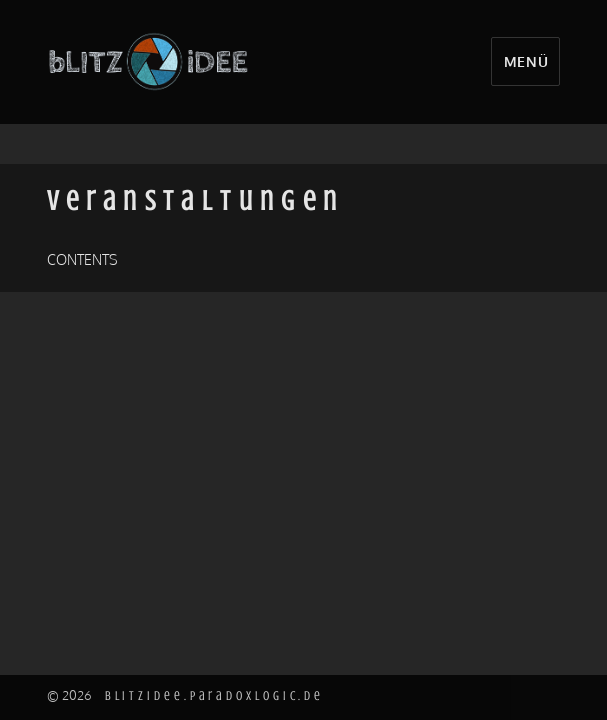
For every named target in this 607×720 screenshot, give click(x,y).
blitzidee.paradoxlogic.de (215, 695)
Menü (526, 61)
